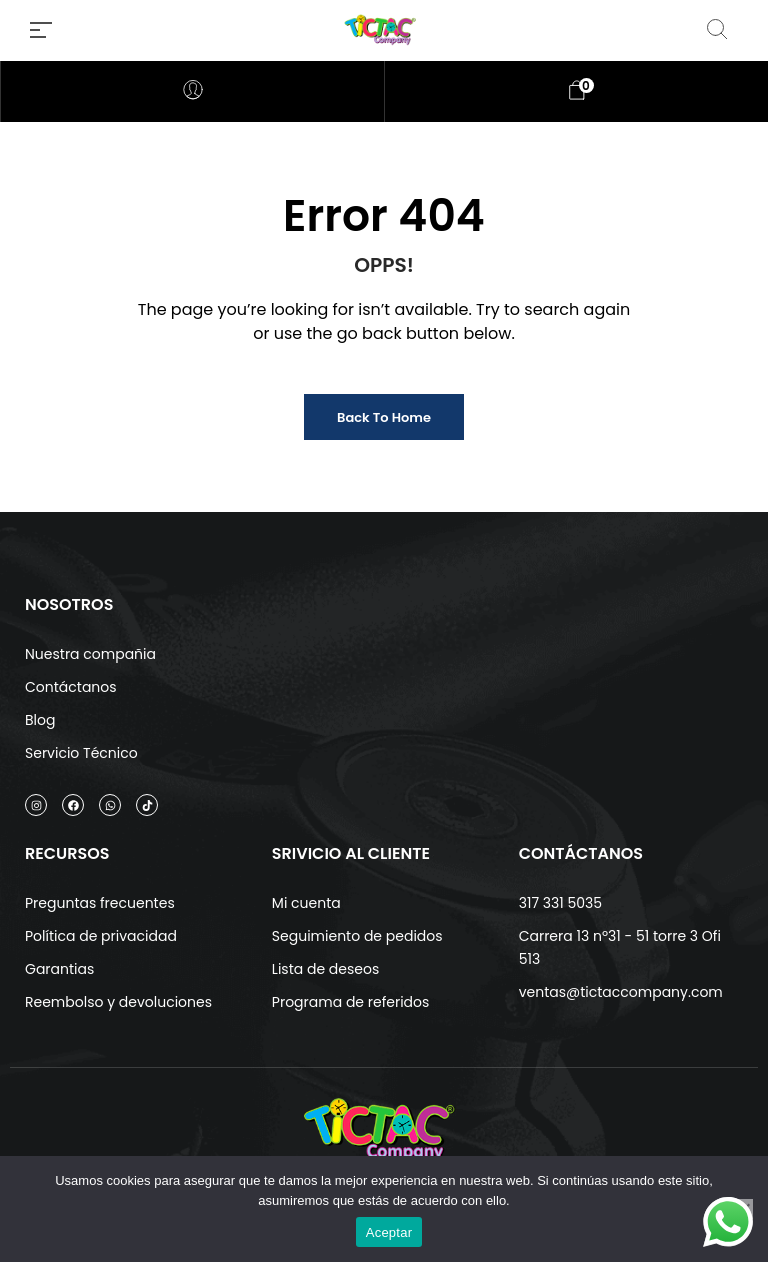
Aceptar (389, 1232)
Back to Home (384, 417)
